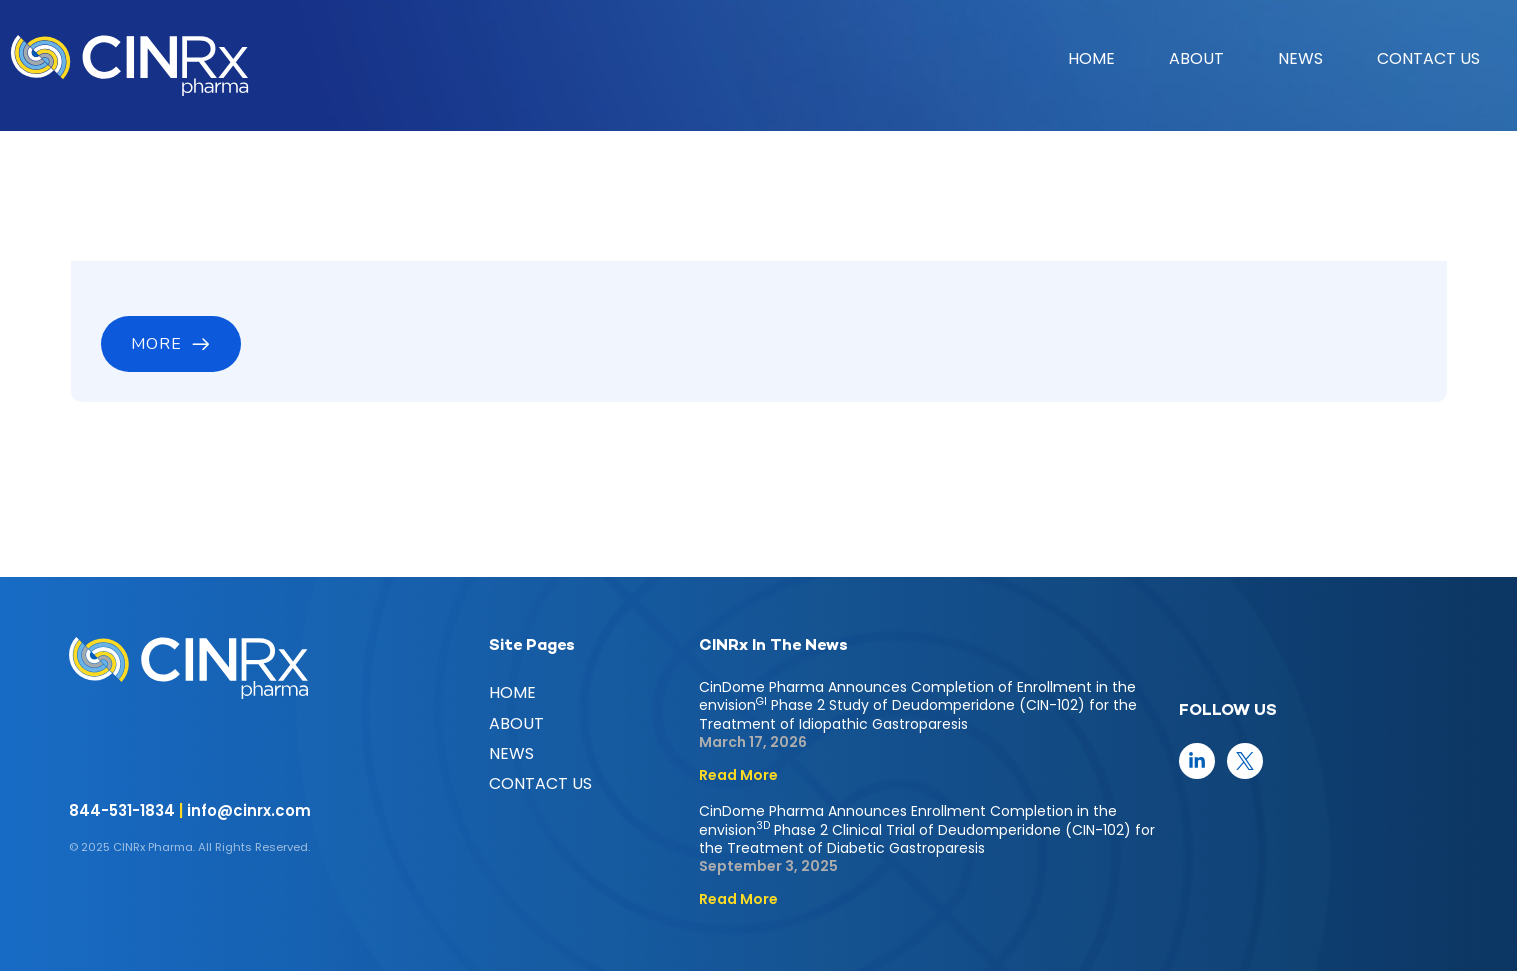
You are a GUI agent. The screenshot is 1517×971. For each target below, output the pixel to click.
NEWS (1300, 58)
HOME (1091, 58)
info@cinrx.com (249, 810)
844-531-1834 (122, 810)
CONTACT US (1428, 58)
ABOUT (1196, 58)
